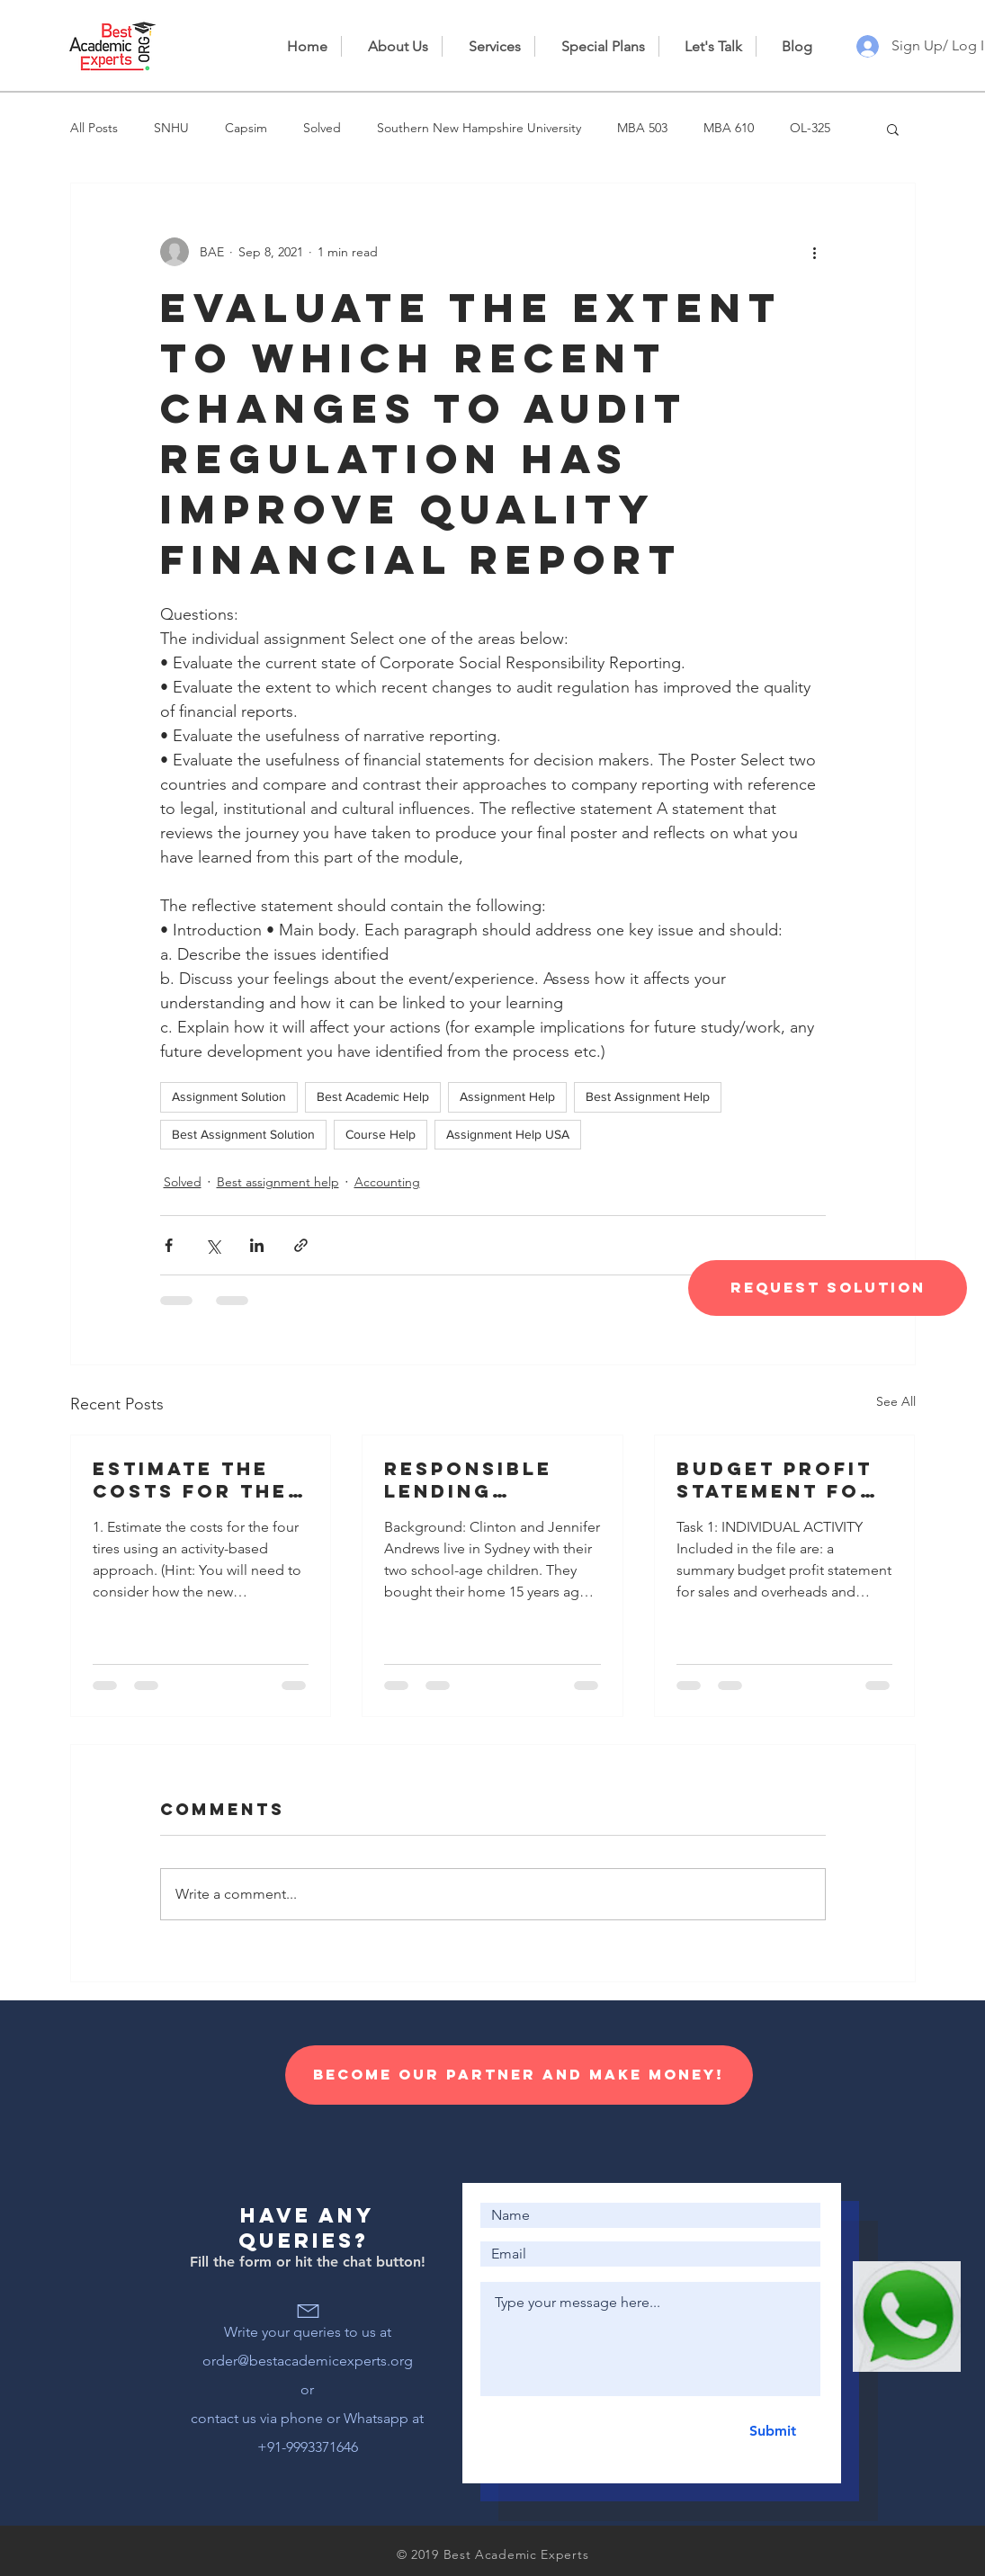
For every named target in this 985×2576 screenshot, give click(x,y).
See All (896, 1401)
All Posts (94, 128)
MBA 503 (642, 128)
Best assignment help (278, 1182)
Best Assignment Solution (243, 1134)
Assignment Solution (229, 1096)
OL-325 (810, 128)
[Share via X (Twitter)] (212, 1245)
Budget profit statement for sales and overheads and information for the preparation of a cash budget (781, 1479)
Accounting (387, 1182)
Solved (322, 128)
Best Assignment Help (648, 1096)
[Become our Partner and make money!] (519, 2075)
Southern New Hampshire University (479, 128)
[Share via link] (300, 1245)
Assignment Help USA (507, 1134)
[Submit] (773, 2431)
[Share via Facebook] (168, 1245)
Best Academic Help (373, 1096)
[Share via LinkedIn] (256, 1245)
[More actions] (815, 252)
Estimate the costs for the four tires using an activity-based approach (196, 1479)
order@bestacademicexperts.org (307, 2360)
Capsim (246, 128)
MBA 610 (728, 128)
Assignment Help (507, 1096)
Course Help (380, 1134)
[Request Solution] (827, 1288)
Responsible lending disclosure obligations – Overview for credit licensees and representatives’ (489, 1479)
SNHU (171, 128)
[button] (892, 128)
